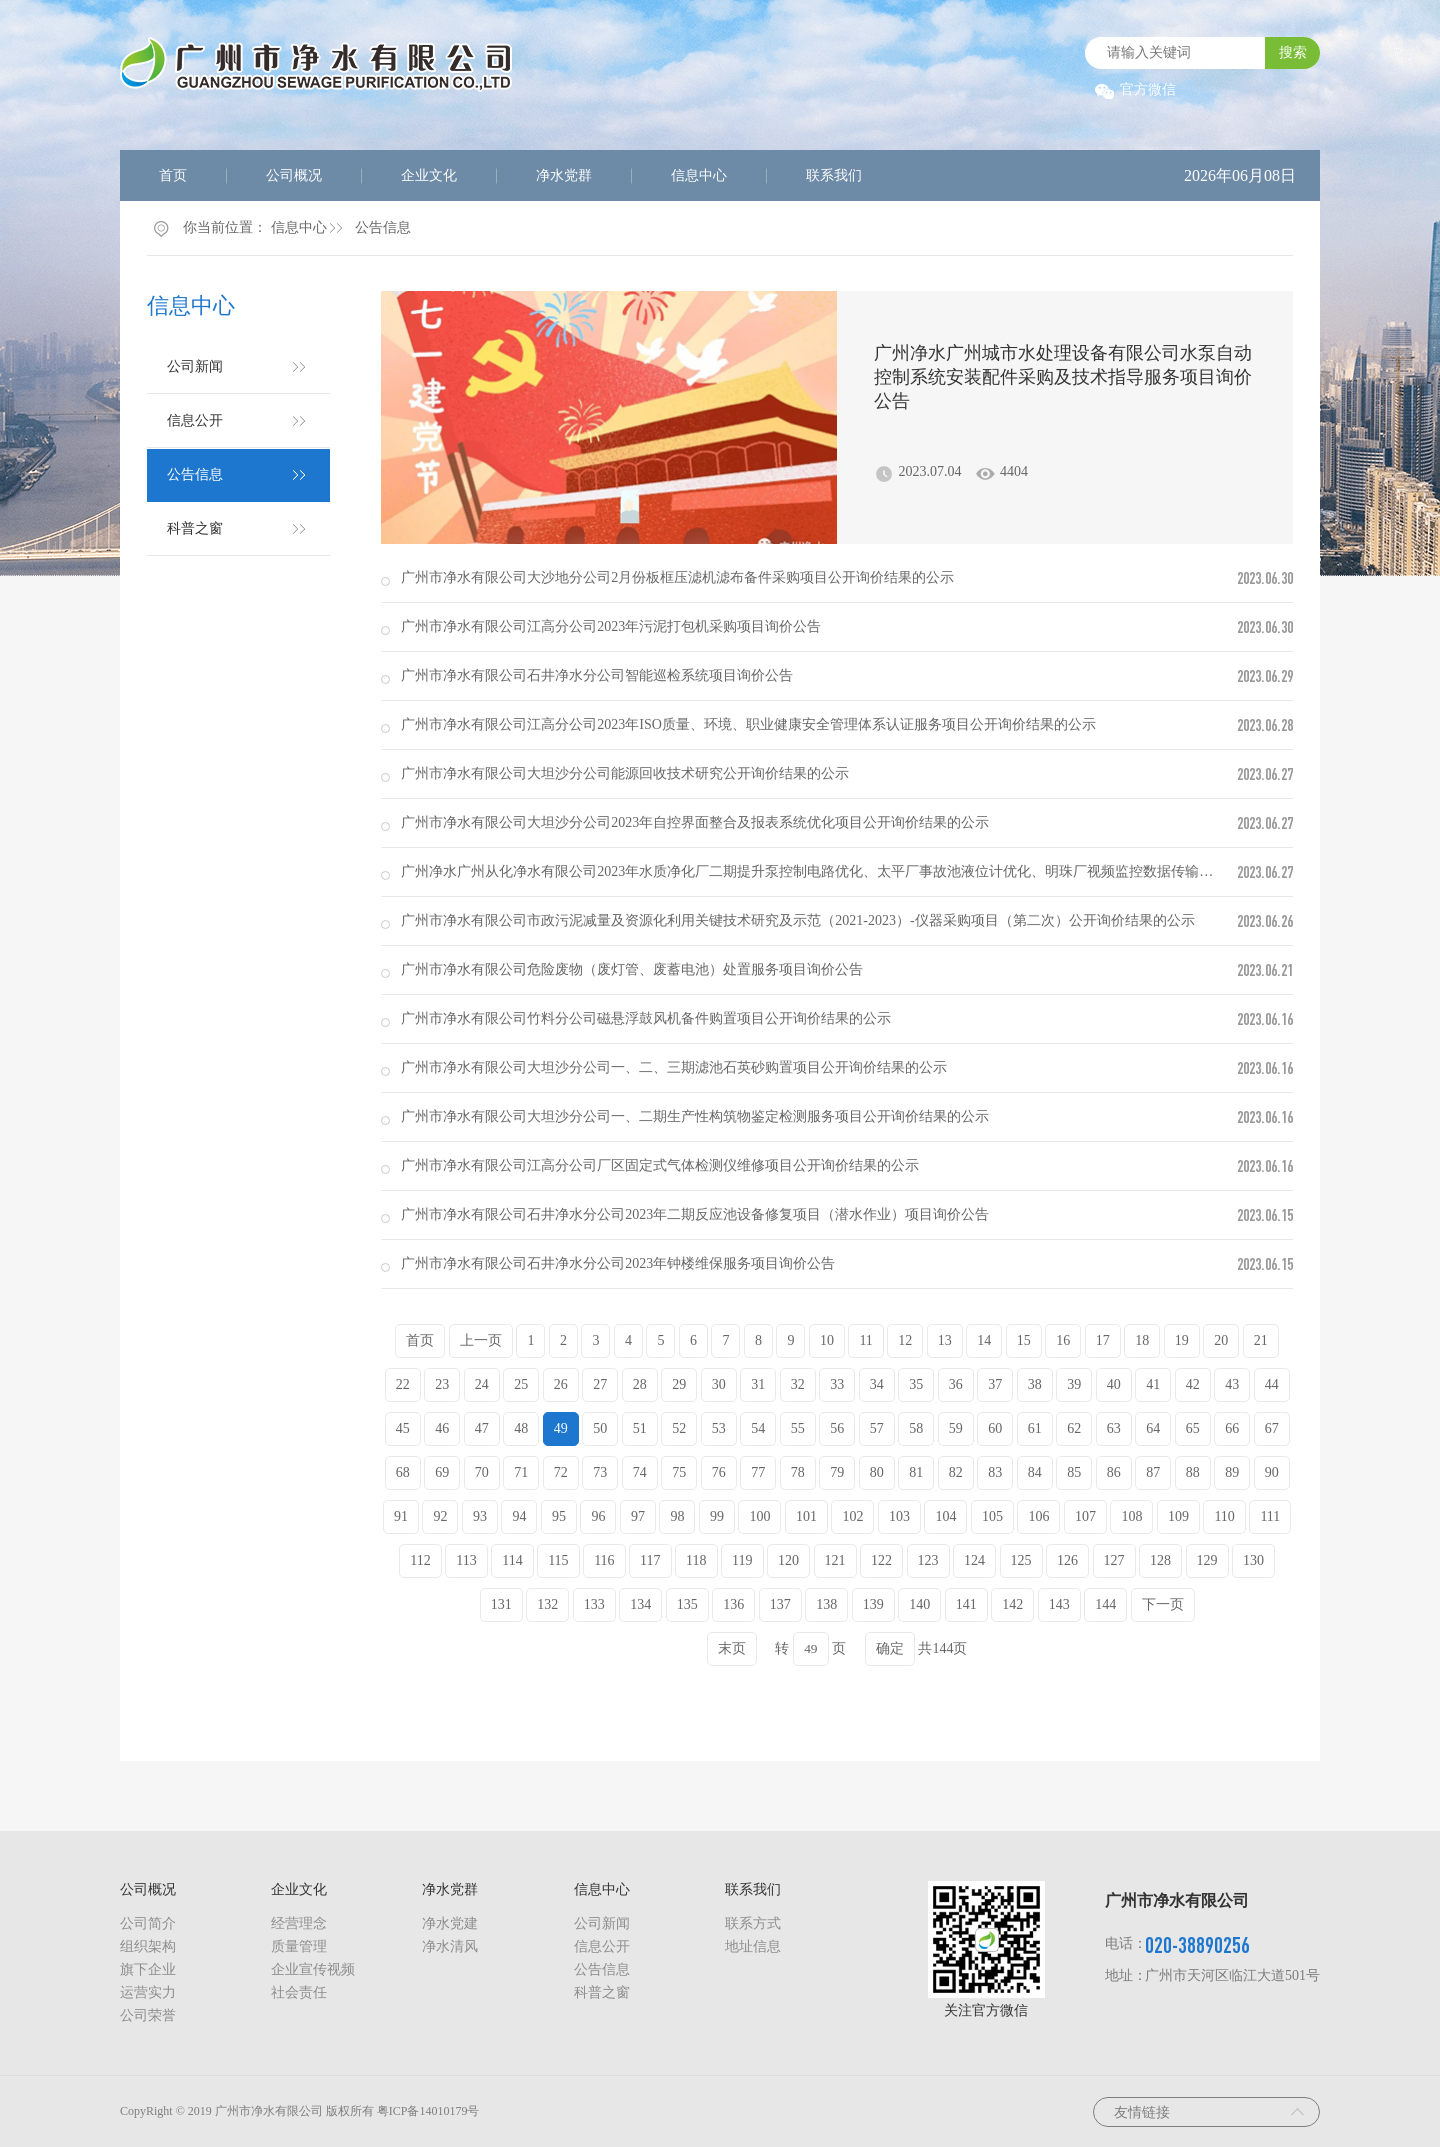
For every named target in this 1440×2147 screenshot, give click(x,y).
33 (837, 1384)
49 (561, 1428)
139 (873, 1604)
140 (919, 1604)
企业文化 (429, 175)
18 (1142, 1340)
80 (877, 1472)
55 (798, 1428)
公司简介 (148, 1923)
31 (758, 1384)
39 (1074, 1384)
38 (1035, 1384)
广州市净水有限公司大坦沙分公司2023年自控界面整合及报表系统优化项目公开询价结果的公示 (695, 822)
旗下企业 (148, 1969)
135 (687, 1604)
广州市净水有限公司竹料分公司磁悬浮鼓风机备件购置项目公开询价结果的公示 (646, 1018)
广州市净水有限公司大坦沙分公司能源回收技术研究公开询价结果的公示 (625, 773)
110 (1224, 1516)
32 (798, 1384)
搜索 (1293, 52)
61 (1035, 1428)
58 (916, 1428)
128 (1160, 1560)
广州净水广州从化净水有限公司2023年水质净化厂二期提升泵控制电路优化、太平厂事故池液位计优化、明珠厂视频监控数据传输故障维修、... (840, 871)
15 (1024, 1340)
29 (679, 1384)
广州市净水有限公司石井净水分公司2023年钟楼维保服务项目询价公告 (618, 1263)
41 (1153, 1384)
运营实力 (148, 1992)
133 (594, 1604)
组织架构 (148, 1946)
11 (865, 1340)
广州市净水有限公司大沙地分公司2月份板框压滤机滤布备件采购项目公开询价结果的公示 (677, 577)
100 (759, 1516)
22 (403, 1384)
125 (1021, 1560)
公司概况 (294, 175)
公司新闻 (195, 366)
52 (679, 1428)
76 (719, 1472)
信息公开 (195, 420)
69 (442, 1472)
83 (995, 1472)
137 (780, 1604)
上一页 (481, 1340)
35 (916, 1384)
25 (521, 1384)
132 (547, 1604)
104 (945, 1516)
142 (1012, 1604)
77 (758, 1472)
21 (1261, 1340)
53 (719, 1428)
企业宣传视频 (313, 1969)
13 (945, 1340)
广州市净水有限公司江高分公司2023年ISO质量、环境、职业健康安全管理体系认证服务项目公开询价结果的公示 (748, 724)
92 (440, 1516)
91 (401, 1516)
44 (1272, 1384)
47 (482, 1428)
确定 (890, 1648)
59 (956, 1428)
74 (640, 1472)
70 (482, 1472)
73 (600, 1472)
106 (1038, 1516)
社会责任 (299, 1992)
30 (719, 1384)
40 (1114, 1384)
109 (1178, 1516)
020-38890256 (1197, 1944)
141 (966, 1604)
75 (679, 1472)
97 (638, 1516)
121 (835, 1560)
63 (1114, 1428)
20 (1221, 1340)
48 (521, 1428)
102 (852, 1516)
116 (604, 1560)
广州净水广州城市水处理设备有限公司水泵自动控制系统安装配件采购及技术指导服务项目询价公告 (1063, 377)
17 (1103, 1340)
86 (1114, 1472)
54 (758, 1428)
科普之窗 (195, 528)
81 (916, 1472)
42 (1193, 1384)
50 (600, 1428)
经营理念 (299, 1923)
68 (403, 1472)
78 (798, 1472)
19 (1182, 1340)
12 (905, 1340)
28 (640, 1384)
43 (1232, 1384)
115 (558, 1560)
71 (521, 1472)
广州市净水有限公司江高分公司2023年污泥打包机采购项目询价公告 (611, 626)
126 (1067, 1560)
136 (733, 1604)
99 (717, 1516)
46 (442, 1428)
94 (519, 1516)
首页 (173, 175)
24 (482, 1384)
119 (742, 1560)
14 (984, 1340)
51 (640, 1428)
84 (1035, 1472)
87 (1153, 1472)
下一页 (1163, 1604)
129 (1207, 1560)
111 (1270, 1516)
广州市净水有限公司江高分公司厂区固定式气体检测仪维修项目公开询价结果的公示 (660, 1165)
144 (1105, 1604)
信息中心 (699, 175)
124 (974, 1560)
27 (600, 1384)
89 (1232, 1472)
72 (561, 1472)
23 (442, 1384)
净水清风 (450, 1946)
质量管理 (299, 1946)
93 (480, 1516)
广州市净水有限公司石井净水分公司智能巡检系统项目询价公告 (597, 675)
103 (899, 1516)
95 (559, 1516)
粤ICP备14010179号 (428, 2111)
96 (598, 1516)
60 (995, 1428)
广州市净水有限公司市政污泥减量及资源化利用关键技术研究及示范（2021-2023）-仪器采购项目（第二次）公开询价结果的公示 (797, 920)
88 (1193, 1472)
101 (806, 1516)
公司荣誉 (148, 2015)
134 (640, 1604)
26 (561, 1384)
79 (837, 1472)
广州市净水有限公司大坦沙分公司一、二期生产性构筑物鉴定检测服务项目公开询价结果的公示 (695, 1116)
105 (992, 1516)
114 (512, 1560)
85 (1074, 1472)
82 (956, 1472)
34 (877, 1384)
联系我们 (834, 175)
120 (788, 1560)
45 (403, 1428)
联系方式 (753, 1923)
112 (420, 1560)
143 (1059, 1604)
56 (837, 1428)
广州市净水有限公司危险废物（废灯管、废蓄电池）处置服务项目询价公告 (632, 969)
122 (881, 1560)
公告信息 (383, 227)
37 (995, 1384)
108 (1131, 1516)
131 (501, 1604)
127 (1114, 1560)
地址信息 (753, 1946)
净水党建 (450, 1923)
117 (650, 1560)
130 (1253, 1560)
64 (1153, 1428)
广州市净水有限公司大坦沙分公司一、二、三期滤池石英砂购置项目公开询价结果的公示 (674, 1067)
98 (677, 1516)
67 (1272, 1428)
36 (956, 1384)
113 (466, 1560)
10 (827, 1340)
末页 (732, 1648)
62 (1074, 1428)
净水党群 (564, 175)
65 (1193, 1428)
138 (826, 1604)
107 (1085, 1516)
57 (877, 1428)
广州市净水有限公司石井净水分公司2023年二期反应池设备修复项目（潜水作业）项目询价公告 (695, 1214)
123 (928, 1560)
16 (1063, 1340)
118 (696, 1560)
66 (1232, 1428)
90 (1272, 1472)
